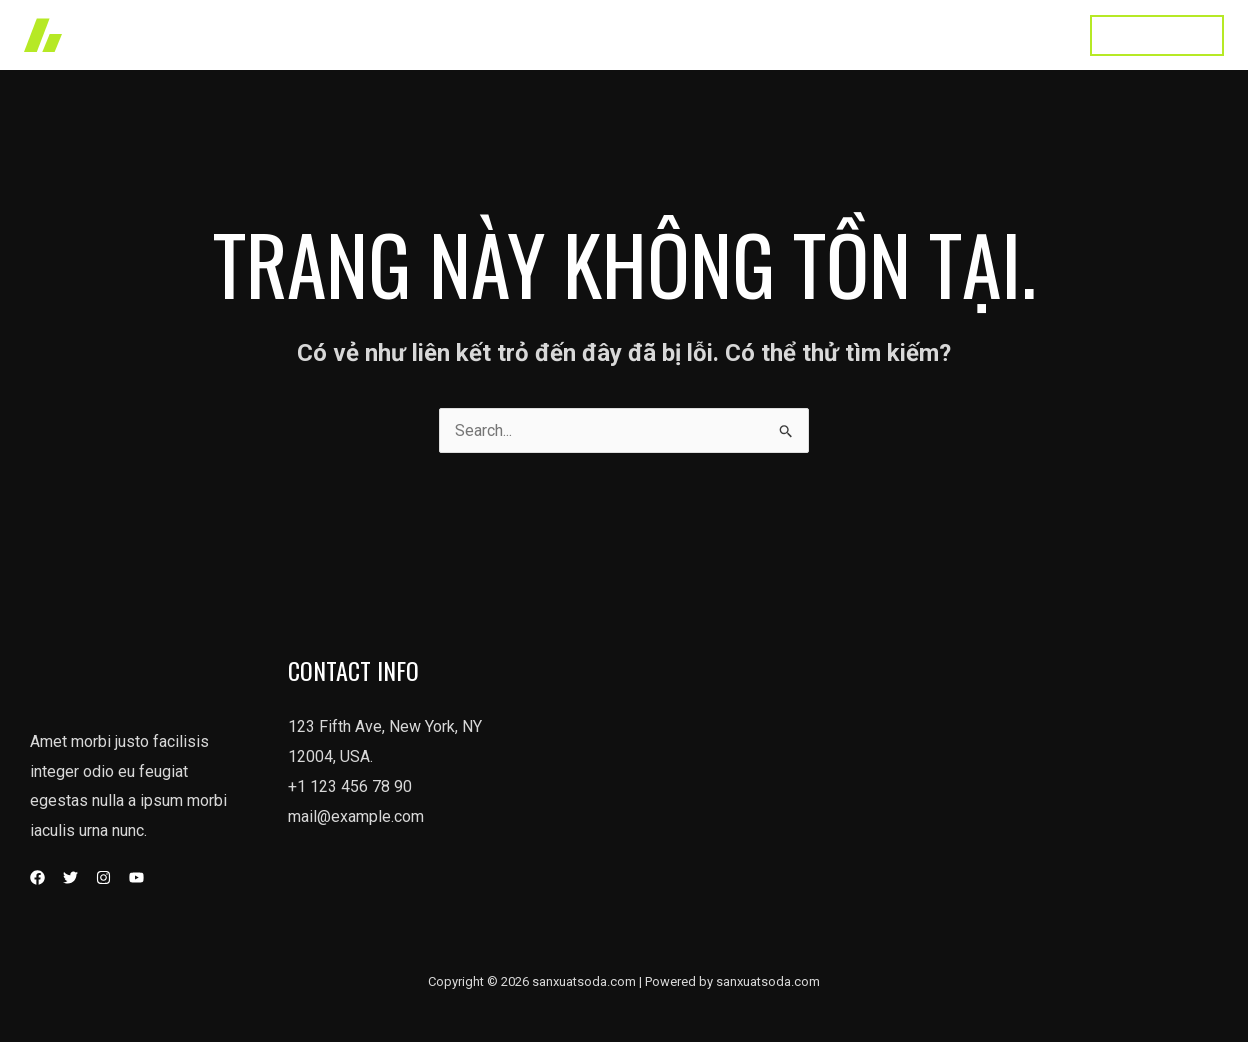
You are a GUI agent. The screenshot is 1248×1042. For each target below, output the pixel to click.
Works (643, 34)
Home (568, 34)
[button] (1157, 35)
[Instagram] (103, 877)
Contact (1027, 34)
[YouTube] (136, 877)
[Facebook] (37, 877)
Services (729, 34)
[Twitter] (70, 877)
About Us (824, 34)
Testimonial (928, 34)
